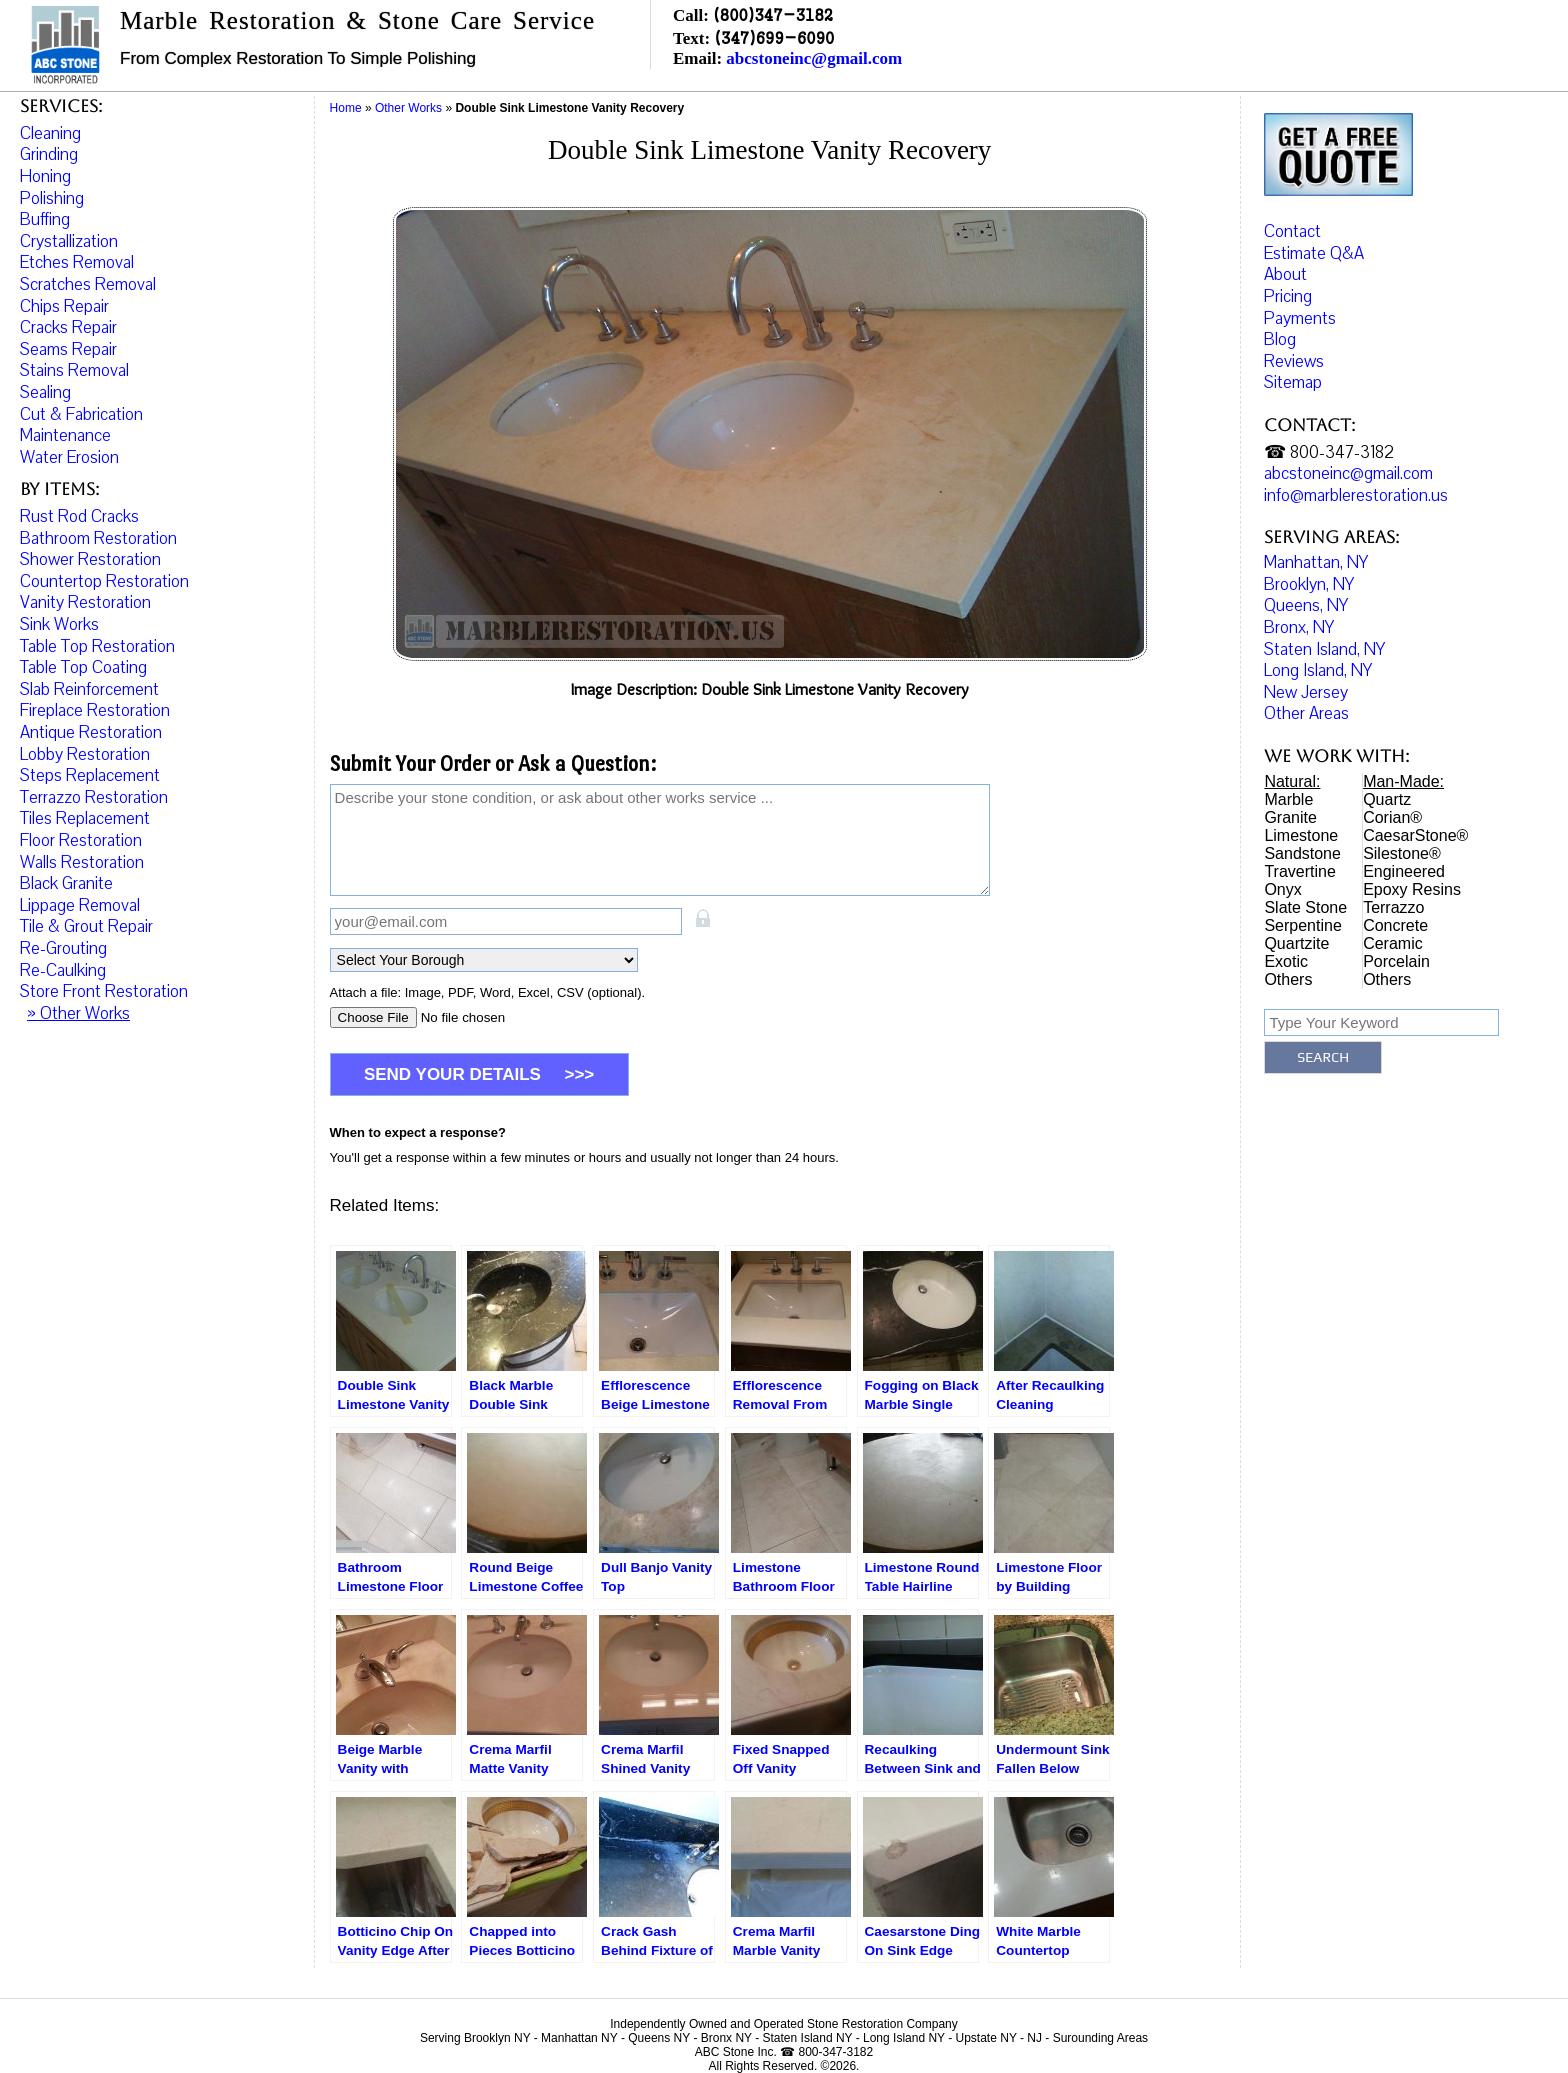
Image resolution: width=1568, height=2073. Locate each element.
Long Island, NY (1318, 677)
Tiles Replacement (85, 818)
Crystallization (69, 241)
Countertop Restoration (104, 581)
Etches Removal (77, 262)
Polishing (52, 198)
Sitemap (1293, 389)
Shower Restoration (90, 559)
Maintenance (65, 435)
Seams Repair (68, 349)
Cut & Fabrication (81, 414)
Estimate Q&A (1314, 260)
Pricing (1288, 303)
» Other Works (78, 1013)
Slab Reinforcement (89, 689)
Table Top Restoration (97, 646)
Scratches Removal (88, 284)
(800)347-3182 (773, 14)
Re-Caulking (63, 970)
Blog (1280, 346)
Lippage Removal (80, 905)
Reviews (1294, 368)
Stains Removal (74, 370)
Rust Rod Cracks (79, 516)
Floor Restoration (81, 840)
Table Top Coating (83, 667)
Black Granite (66, 883)
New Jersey (1306, 699)
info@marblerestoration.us (1356, 502)
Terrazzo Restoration (94, 797)
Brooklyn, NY (1309, 591)
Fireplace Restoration (95, 710)
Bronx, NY (1299, 634)
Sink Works (59, 624)
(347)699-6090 (774, 37)
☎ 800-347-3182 (1329, 459)
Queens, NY (1306, 612)
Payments (1300, 324)
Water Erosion (69, 457)
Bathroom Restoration (98, 538)
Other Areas (1306, 720)
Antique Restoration (91, 732)
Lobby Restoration (85, 754)
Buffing (45, 219)
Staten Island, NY (1324, 656)
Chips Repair (64, 306)
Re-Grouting (63, 948)
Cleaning (50, 133)
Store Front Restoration (104, 991)
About (1285, 281)
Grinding (49, 154)
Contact (1292, 238)
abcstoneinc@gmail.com (814, 58)
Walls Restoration (82, 862)
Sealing (45, 392)
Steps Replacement (90, 775)
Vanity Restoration (85, 602)
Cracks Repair (68, 327)
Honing (45, 176)
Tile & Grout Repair (86, 926)
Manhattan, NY (1316, 569)
